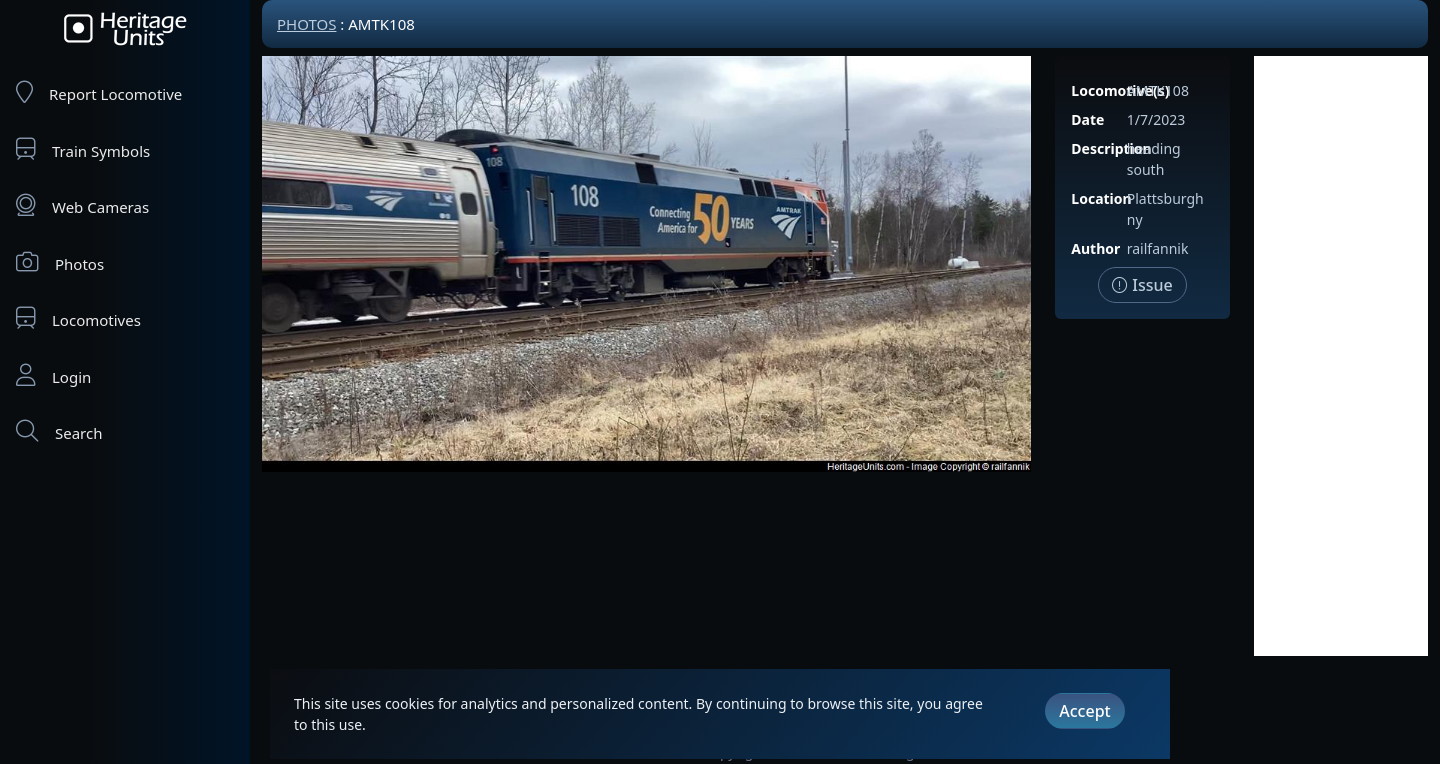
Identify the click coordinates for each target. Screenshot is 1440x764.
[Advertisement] (1341, 356)
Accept (1084, 711)
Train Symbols (83, 149)
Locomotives (78, 318)
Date (1087, 119)
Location (1101, 198)
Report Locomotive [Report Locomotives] (99, 92)
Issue (1142, 285)
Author (1095, 248)
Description (1111, 148)
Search (59, 431)
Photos (60, 262)
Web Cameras (82, 205)
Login (53, 375)
